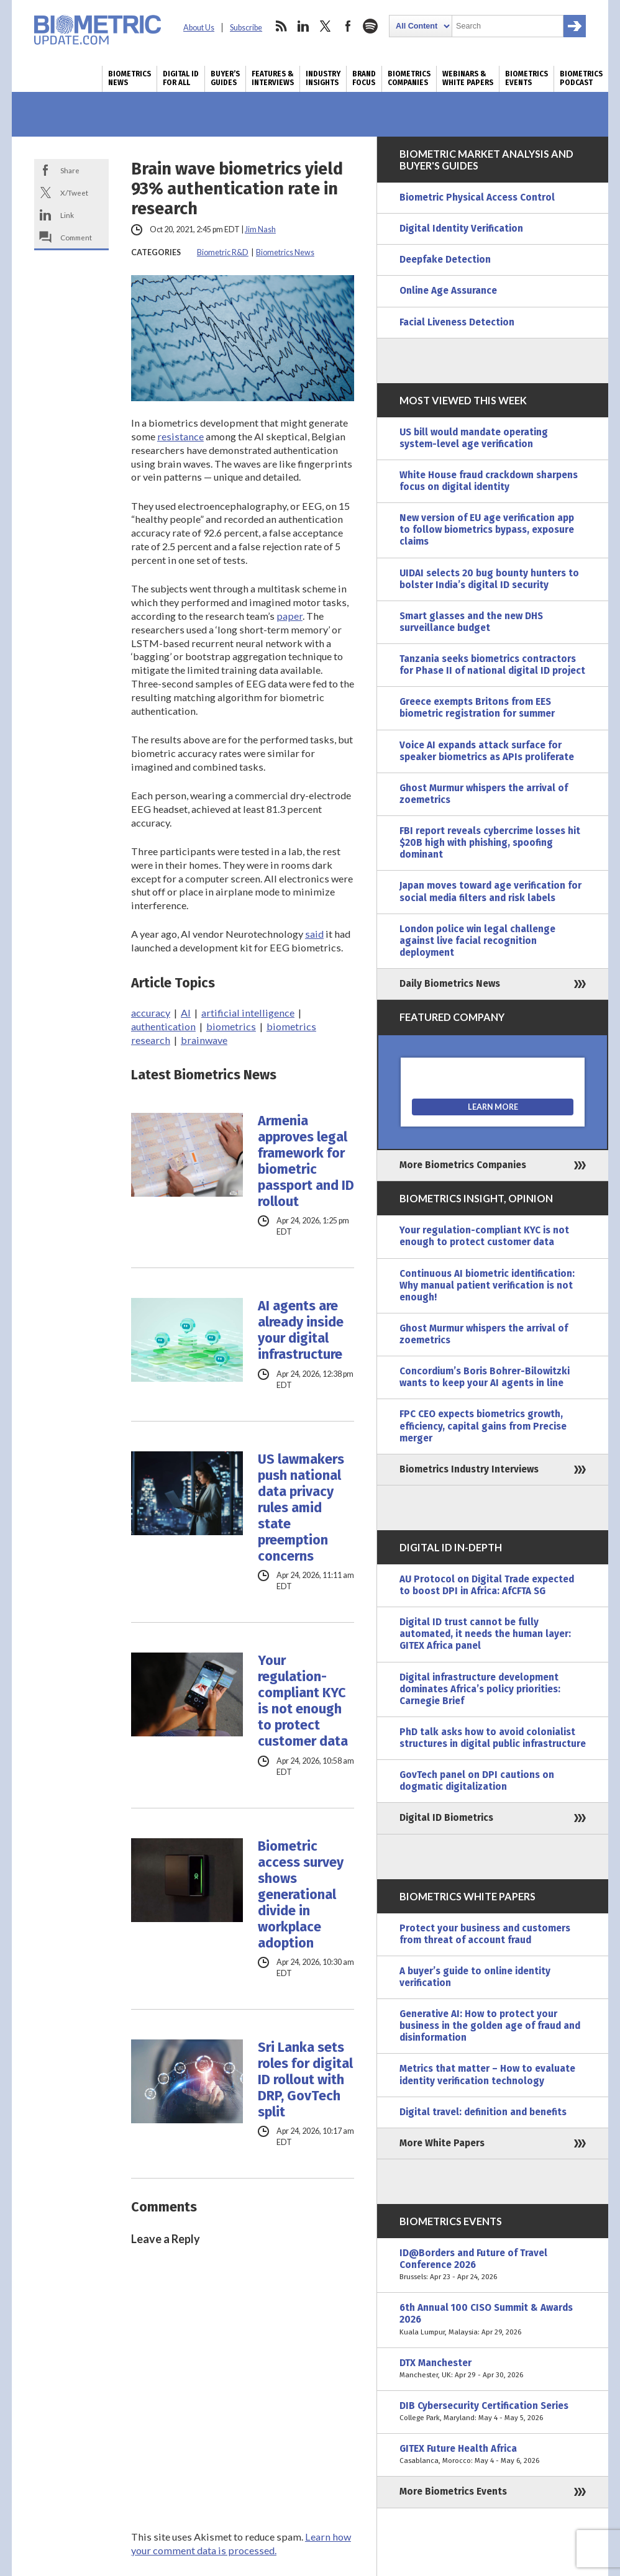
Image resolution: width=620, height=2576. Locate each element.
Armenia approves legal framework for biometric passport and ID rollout (306, 1161)
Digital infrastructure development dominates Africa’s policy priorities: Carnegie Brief (479, 1689)
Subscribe (246, 27)
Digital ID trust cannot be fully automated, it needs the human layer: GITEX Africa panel (485, 1634)
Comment (76, 237)
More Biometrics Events (453, 2491)
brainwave (204, 1040)
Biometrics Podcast (581, 78)
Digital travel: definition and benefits (483, 2112)
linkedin (303, 26)
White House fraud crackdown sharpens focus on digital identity (488, 480)
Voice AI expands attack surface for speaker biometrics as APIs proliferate (486, 751)
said (314, 934)
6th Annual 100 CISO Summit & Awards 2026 (492, 2320)
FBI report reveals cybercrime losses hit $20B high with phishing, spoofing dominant (489, 842)
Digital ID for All (181, 78)
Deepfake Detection (445, 259)
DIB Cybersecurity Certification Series (492, 2412)
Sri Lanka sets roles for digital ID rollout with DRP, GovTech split (305, 2079)
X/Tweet (74, 192)
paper (289, 616)
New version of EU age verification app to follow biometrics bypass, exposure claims (486, 529)
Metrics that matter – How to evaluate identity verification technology (487, 2074)
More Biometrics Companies (462, 1165)
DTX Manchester (492, 2369)
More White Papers (442, 2143)
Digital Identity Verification (461, 228)
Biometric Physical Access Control (477, 197)
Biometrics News (129, 78)
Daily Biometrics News (449, 983)
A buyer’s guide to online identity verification (474, 1977)
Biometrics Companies (409, 78)
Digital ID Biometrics (446, 1817)
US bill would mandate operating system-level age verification (473, 438)
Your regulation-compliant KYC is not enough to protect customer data (303, 1701)
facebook (348, 26)
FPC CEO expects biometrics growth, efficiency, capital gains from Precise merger (483, 1425)
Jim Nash (260, 229)
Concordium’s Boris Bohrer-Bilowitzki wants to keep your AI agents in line (484, 1377)
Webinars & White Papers (467, 78)
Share (70, 170)
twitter (325, 26)
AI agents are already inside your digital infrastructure (301, 1330)
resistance (180, 436)
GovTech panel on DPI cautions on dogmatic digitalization (476, 1780)
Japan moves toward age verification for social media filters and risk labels (490, 891)
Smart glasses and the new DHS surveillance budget (471, 621)
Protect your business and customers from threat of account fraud (484, 1934)
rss (281, 26)
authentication (163, 1026)
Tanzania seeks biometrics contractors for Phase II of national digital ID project (492, 664)
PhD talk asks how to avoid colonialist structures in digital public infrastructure (492, 1737)
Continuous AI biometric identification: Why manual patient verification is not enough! (487, 1285)
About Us (198, 27)
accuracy (150, 1012)
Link (67, 215)
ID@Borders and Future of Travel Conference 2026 (492, 2265)
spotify (370, 26)
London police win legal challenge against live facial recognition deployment (477, 940)
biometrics (231, 1026)
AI (186, 1012)
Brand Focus (364, 78)
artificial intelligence (247, 1012)
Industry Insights (323, 78)
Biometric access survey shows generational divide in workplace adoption (301, 1894)
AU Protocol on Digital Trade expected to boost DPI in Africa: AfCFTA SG (486, 1585)
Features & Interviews (273, 78)
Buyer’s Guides (225, 78)
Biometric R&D (222, 252)
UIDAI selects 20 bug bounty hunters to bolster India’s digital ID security (489, 579)
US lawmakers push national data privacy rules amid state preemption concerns (301, 1507)
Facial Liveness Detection (456, 322)
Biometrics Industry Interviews (469, 1469)
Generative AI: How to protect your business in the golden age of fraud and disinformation (489, 2025)
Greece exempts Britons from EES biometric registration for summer (477, 707)
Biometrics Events (526, 78)
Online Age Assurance (448, 290)
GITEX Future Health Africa (492, 2455)
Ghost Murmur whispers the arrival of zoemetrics (483, 793)
